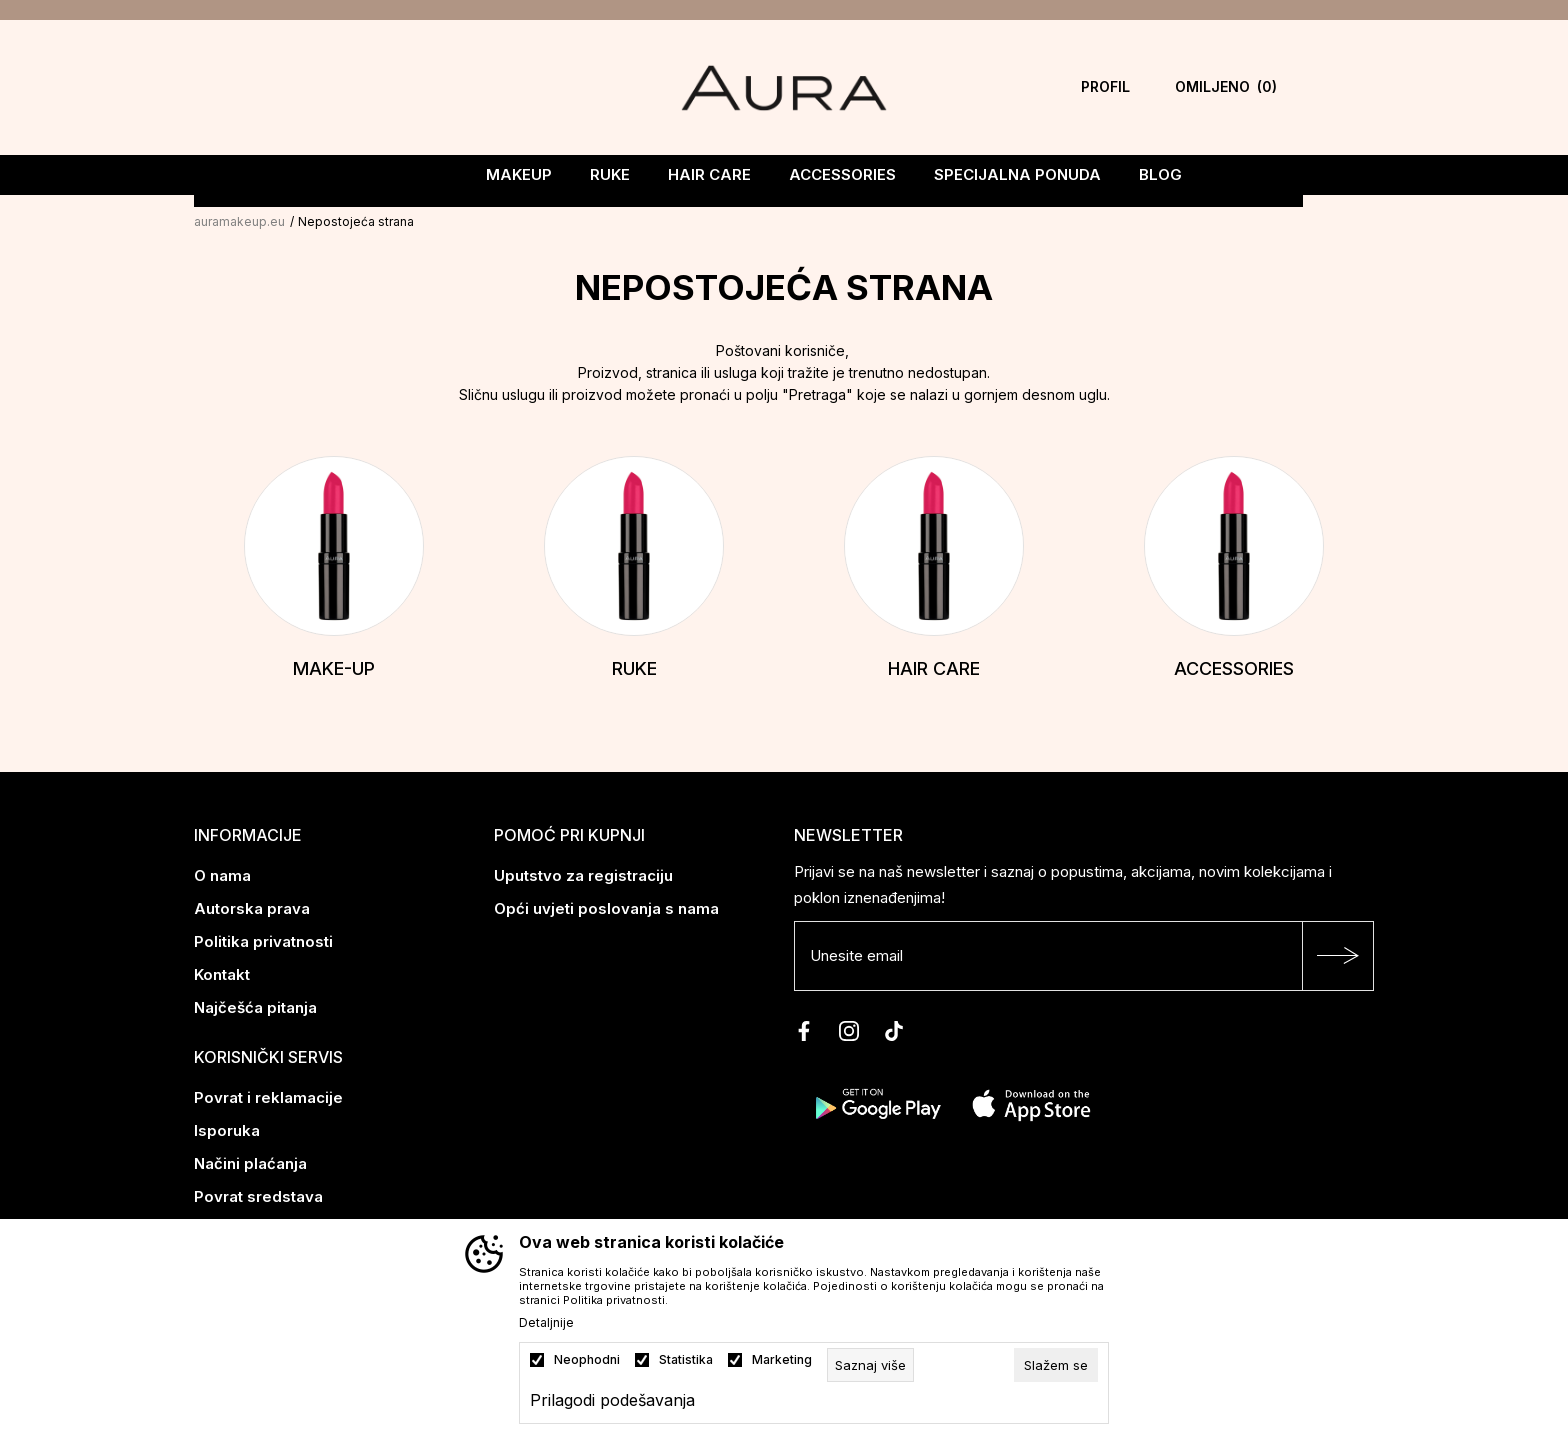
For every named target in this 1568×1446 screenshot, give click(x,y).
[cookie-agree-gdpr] (1056, 1365)
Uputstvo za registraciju (583, 873)
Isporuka (227, 1128)
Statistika (686, 1360)
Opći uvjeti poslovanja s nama (606, 906)
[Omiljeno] (1226, 87)
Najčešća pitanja (255, 1005)
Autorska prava (252, 906)
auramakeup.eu (239, 219)
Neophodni (587, 1360)
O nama (222, 873)
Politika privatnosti (263, 939)
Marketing (782, 1360)
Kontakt (222, 972)
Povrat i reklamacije (268, 1095)
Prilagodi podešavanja (612, 1400)
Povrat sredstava (258, 1194)
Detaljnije (546, 1323)
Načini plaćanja (250, 1161)
